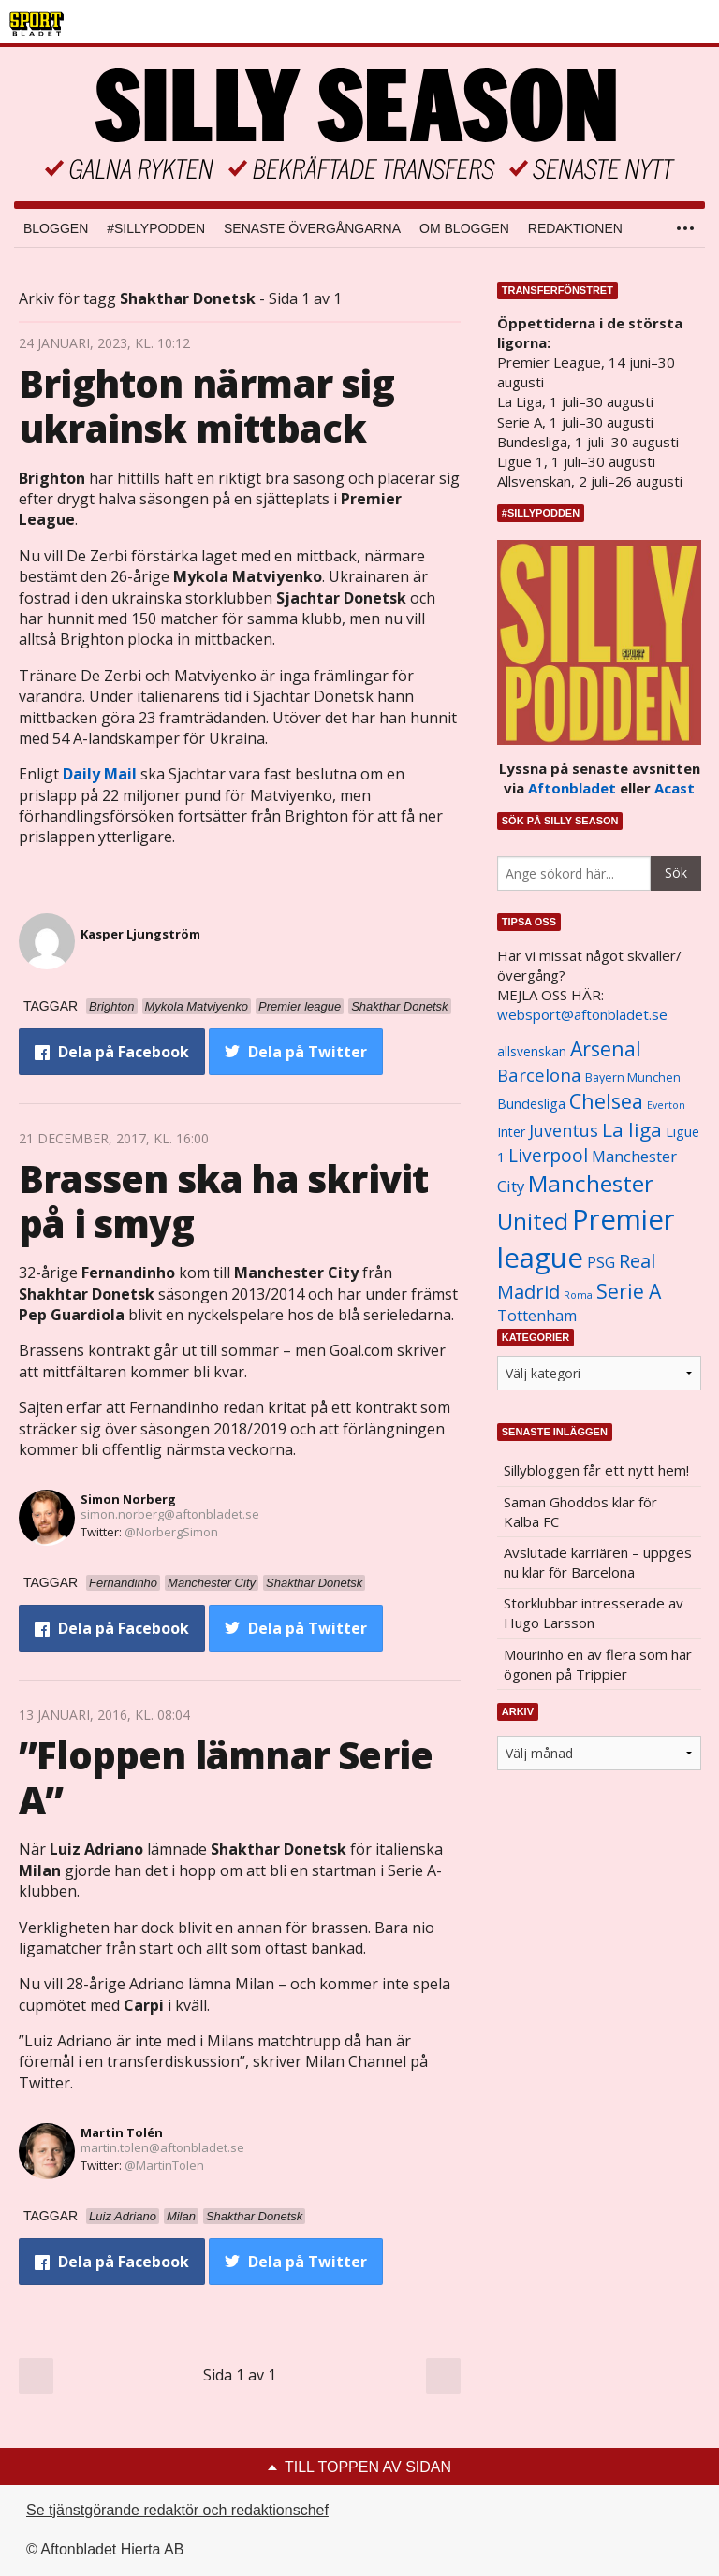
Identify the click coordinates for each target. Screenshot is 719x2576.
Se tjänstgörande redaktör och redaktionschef (177, 2510)
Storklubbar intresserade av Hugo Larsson (593, 1613)
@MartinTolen (164, 2165)
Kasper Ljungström (140, 933)
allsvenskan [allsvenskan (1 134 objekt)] (531, 1051)
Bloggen (55, 228)
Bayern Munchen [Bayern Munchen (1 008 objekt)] (633, 1077)
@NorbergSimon (171, 1531)
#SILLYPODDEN (156, 228)
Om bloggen (464, 228)
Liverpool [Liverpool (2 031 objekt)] (548, 1155)
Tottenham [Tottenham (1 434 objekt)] (537, 1315)
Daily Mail (100, 774)
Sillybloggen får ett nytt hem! (596, 1470)
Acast (674, 788)
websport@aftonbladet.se (582, 1014)
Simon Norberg (128, 1499)
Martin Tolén (122, 2132)
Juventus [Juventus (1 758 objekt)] (563, 1130)
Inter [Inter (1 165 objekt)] (511, 1132)
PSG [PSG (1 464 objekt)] (601, 1262)
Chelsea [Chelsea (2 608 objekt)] (606, 1100)
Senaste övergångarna (312, 228)
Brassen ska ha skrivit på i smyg (223, 1201)
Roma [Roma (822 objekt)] (578, 1295)
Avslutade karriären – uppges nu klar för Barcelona (598, 1562)
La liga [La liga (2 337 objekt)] (632, 1129)
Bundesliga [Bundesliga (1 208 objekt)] (531, 1104)
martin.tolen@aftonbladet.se (162, 2147)
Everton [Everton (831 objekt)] (666, 1105)
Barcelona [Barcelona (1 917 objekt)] (539, 1074)
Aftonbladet (572, 788)
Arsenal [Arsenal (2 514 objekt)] (605, 1048)
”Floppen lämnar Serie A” (226, 1777)
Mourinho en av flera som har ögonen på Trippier (598, 1664)
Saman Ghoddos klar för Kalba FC (580, 1511)
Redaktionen (575, 228)
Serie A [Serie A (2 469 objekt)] (628, 1290)
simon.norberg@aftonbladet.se (170, 1514)
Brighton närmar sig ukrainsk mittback (206, 405)
